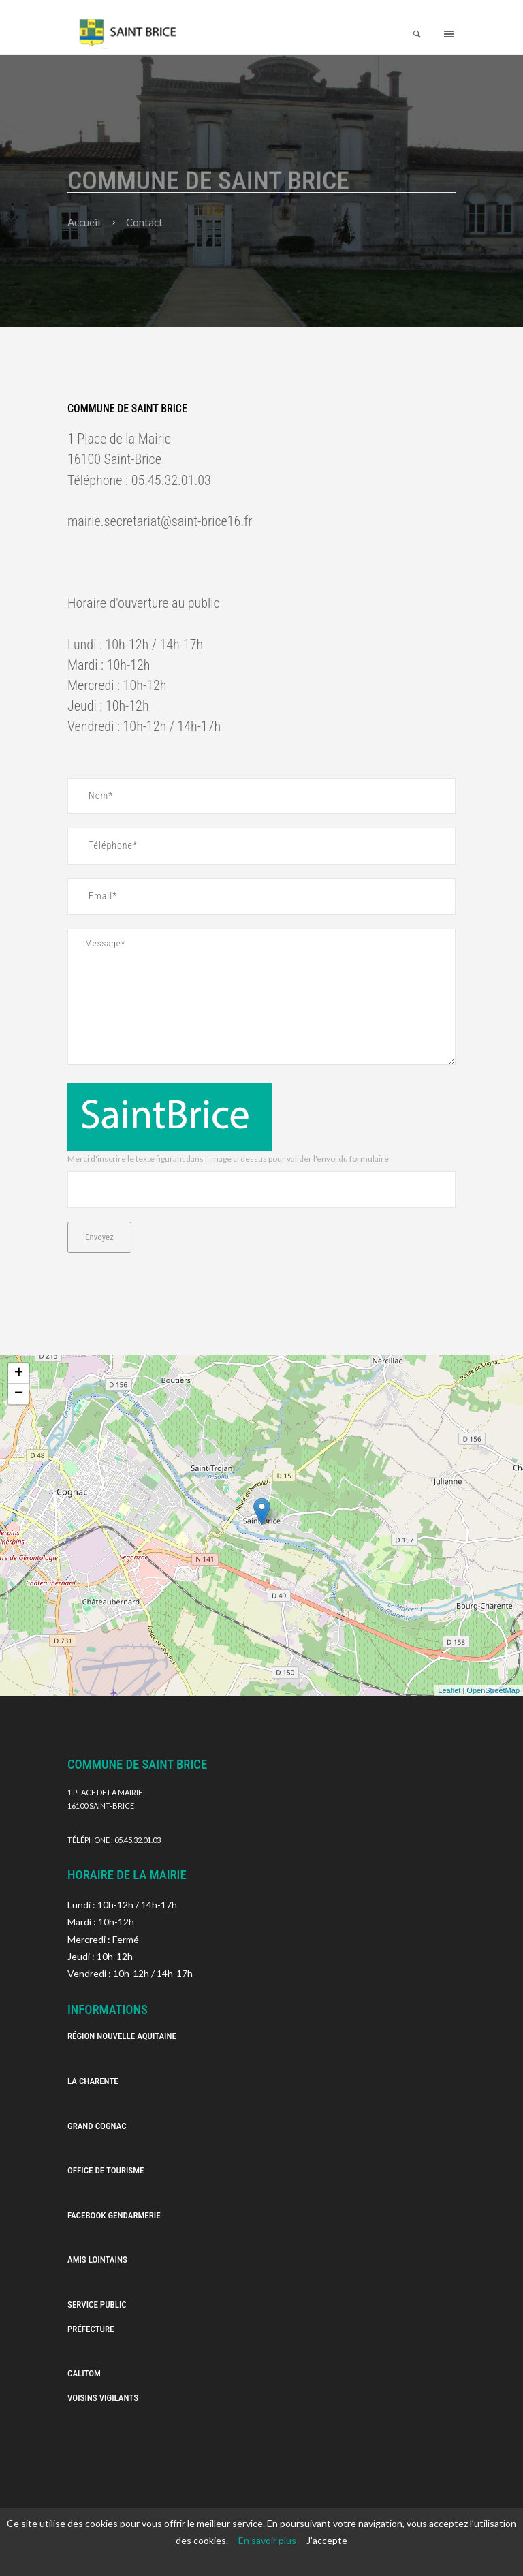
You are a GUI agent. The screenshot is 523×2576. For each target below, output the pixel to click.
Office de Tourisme (105, 2170)
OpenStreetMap (493, 1690)
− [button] (18, 1394)
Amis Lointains (97, 2259)
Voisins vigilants (102, 2398)
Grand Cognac (97, 2126)
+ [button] (18, 1373)
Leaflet (449, 1690)
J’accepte (326, 2540)
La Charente (92, 2081)
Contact (144, 222)
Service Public (97, 2304)
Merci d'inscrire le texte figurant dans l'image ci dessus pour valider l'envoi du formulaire (228, 1158)
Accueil (83, 222)
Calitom (84, 2373)
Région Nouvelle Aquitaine (121, 2036)
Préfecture (91, 2329)
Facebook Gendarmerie (114, 2215)
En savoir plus (267, 2540)
